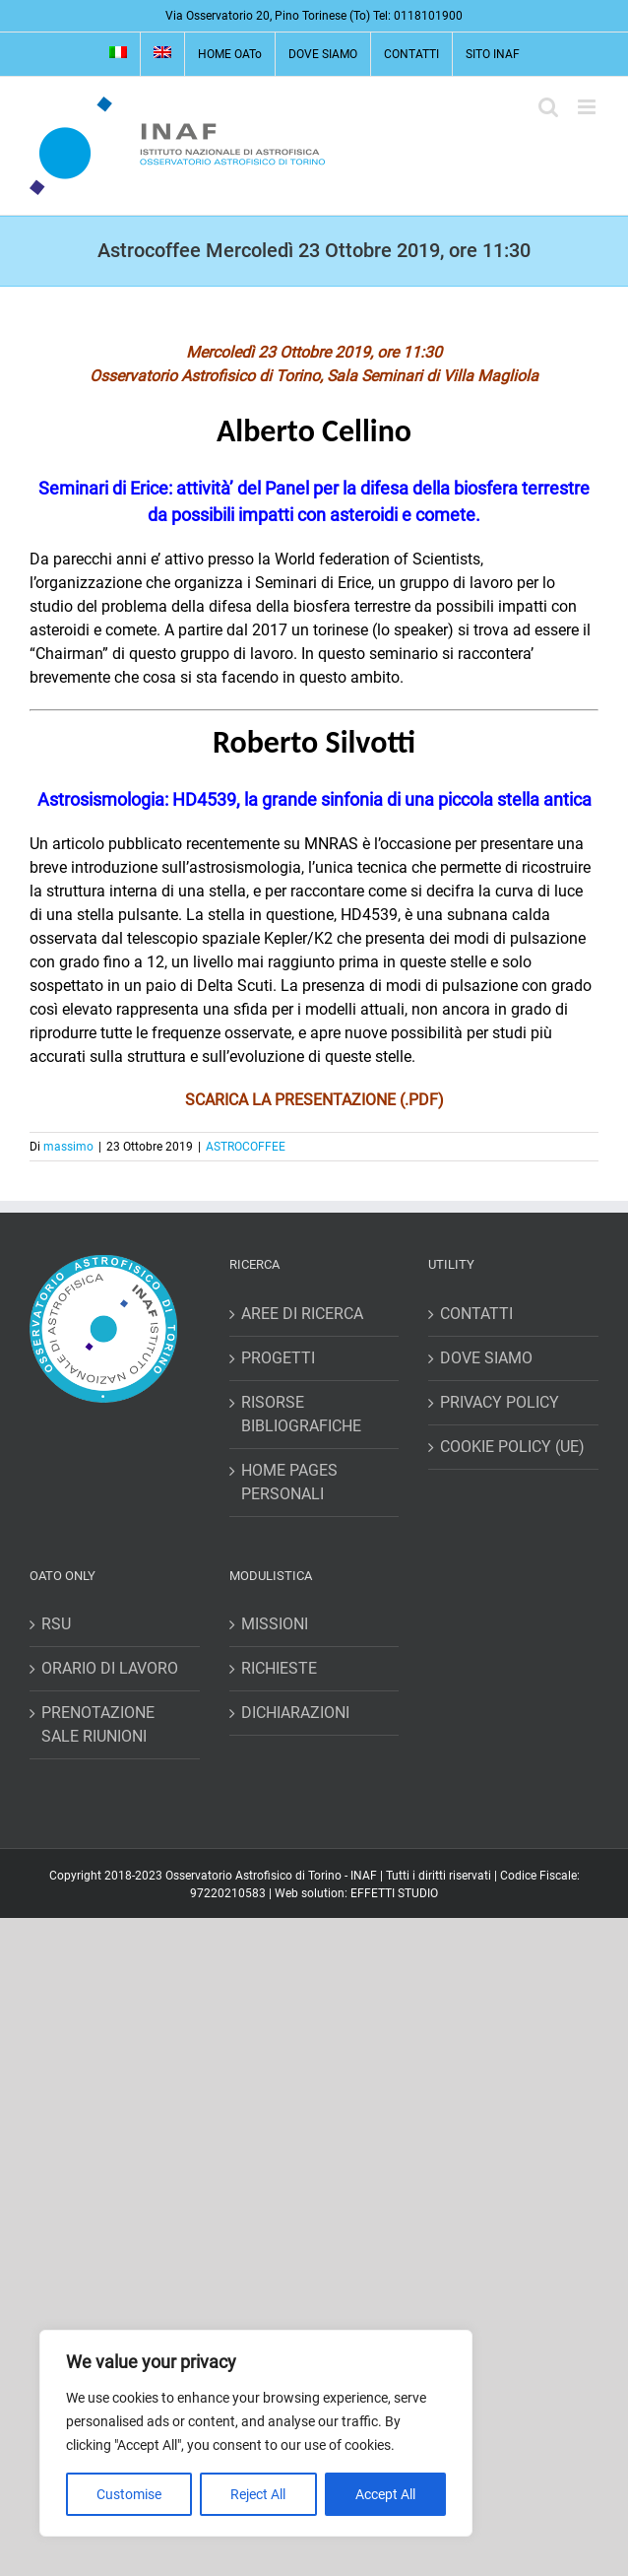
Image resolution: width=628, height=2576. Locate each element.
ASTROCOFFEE (245, 1147)
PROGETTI (278, 1358)
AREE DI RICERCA (302, 1313)
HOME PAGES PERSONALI (289, 1482)
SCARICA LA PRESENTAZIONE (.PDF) (314, 1099)
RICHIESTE (279, 1668)
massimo (68, 1147)
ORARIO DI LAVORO (109, 1668)
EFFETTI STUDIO (394, 1893)
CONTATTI (476, 1313)
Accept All (385, 2494)
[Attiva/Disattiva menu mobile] (588, 107)
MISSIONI (274, 1624)
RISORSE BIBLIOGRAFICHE (301, 1414)
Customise (128, 2494)
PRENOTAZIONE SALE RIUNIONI (98, 1724)
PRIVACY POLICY (499, 1402)
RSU (56, 1624)
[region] (255, 2433)
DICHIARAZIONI (295, 1712)
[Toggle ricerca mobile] (548, 107)
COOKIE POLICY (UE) (512, 1446)
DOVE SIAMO (486, 1358)
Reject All (257, 2494)
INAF (363, 1875)
